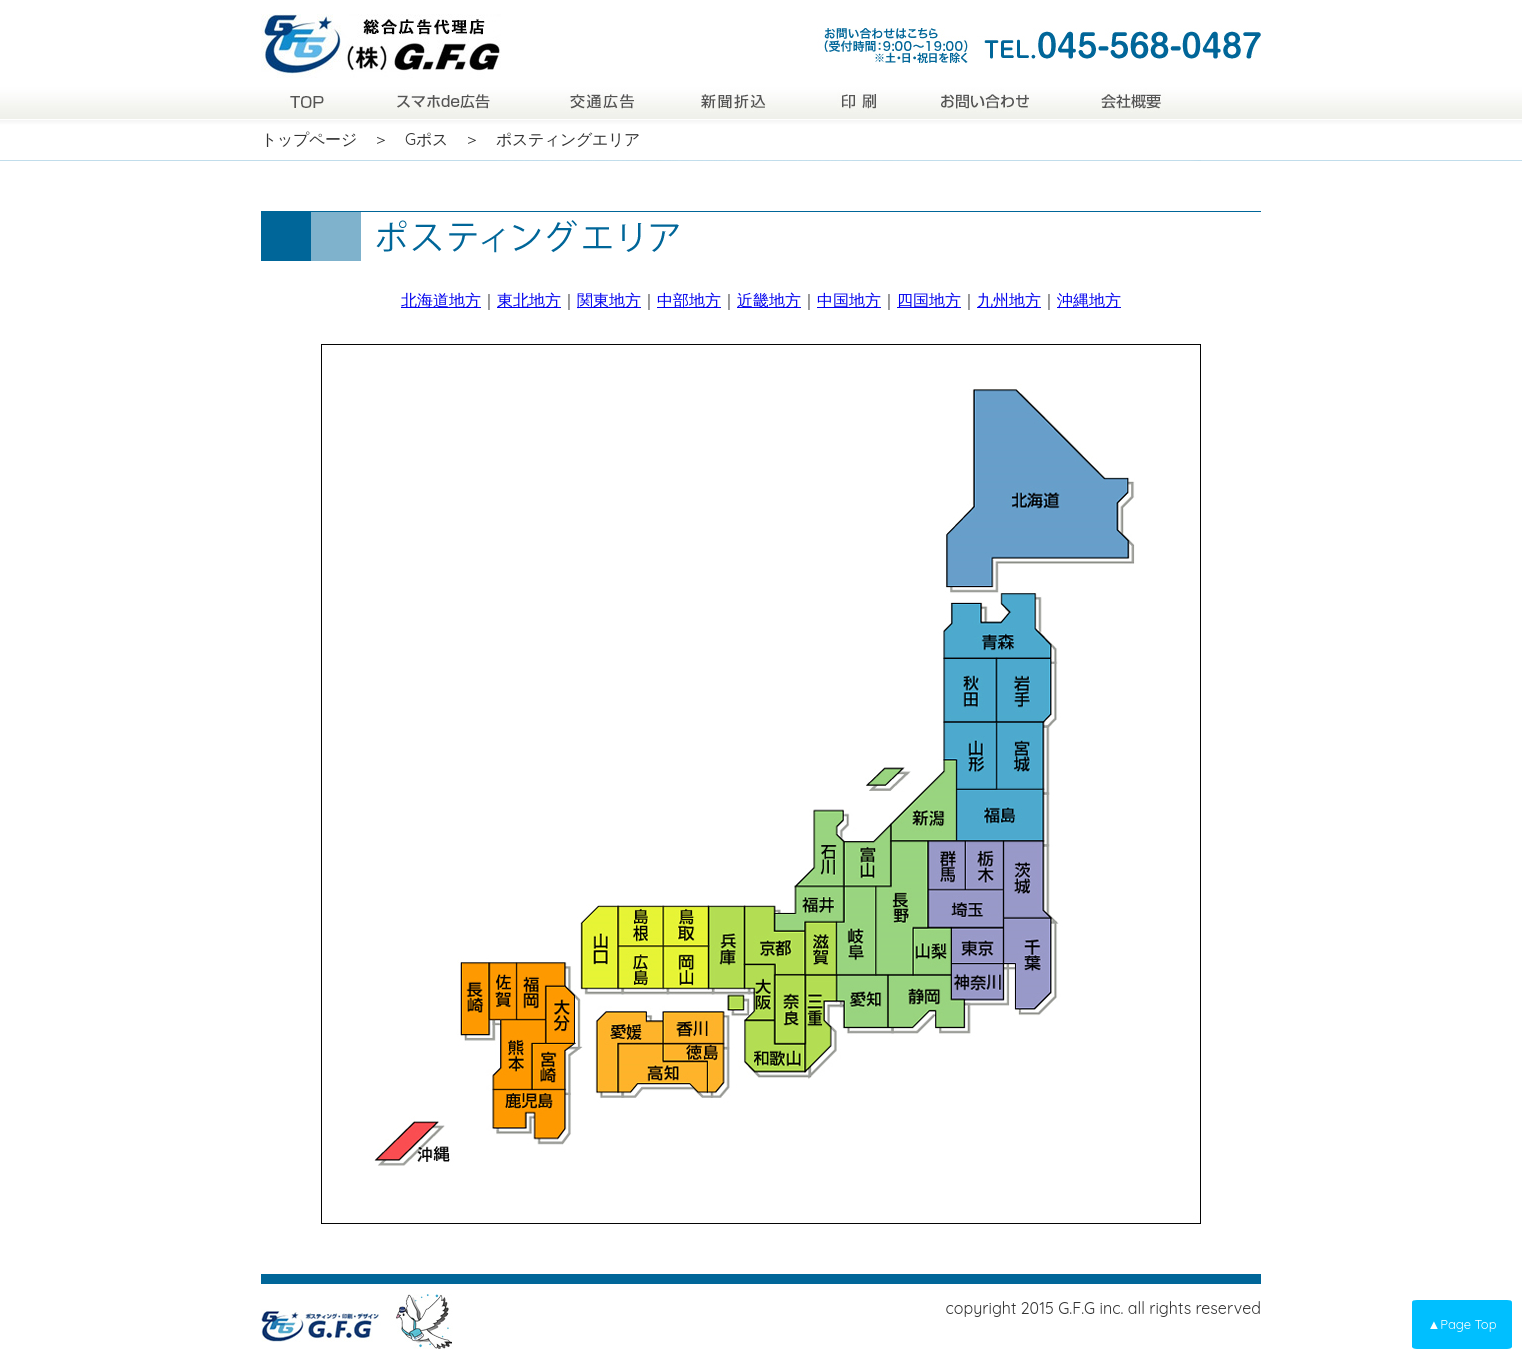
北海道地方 (441, 300)
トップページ (309, 139)
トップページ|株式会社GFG (306, 100)
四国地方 (929, 300)
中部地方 (689, 300)
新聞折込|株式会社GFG (739, 100)
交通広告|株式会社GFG (604, 100)
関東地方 (609, 300)
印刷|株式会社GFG (860, 100)
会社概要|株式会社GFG (1129, 100)
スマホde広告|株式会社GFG (444, 100)
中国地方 (849, 300)
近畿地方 (769, 300)
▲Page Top (1461, 1324)
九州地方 (1009, 300)
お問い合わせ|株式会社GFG (985, 100)
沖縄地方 (1089, 300)
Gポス (426, 139)
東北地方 (529, 300)
